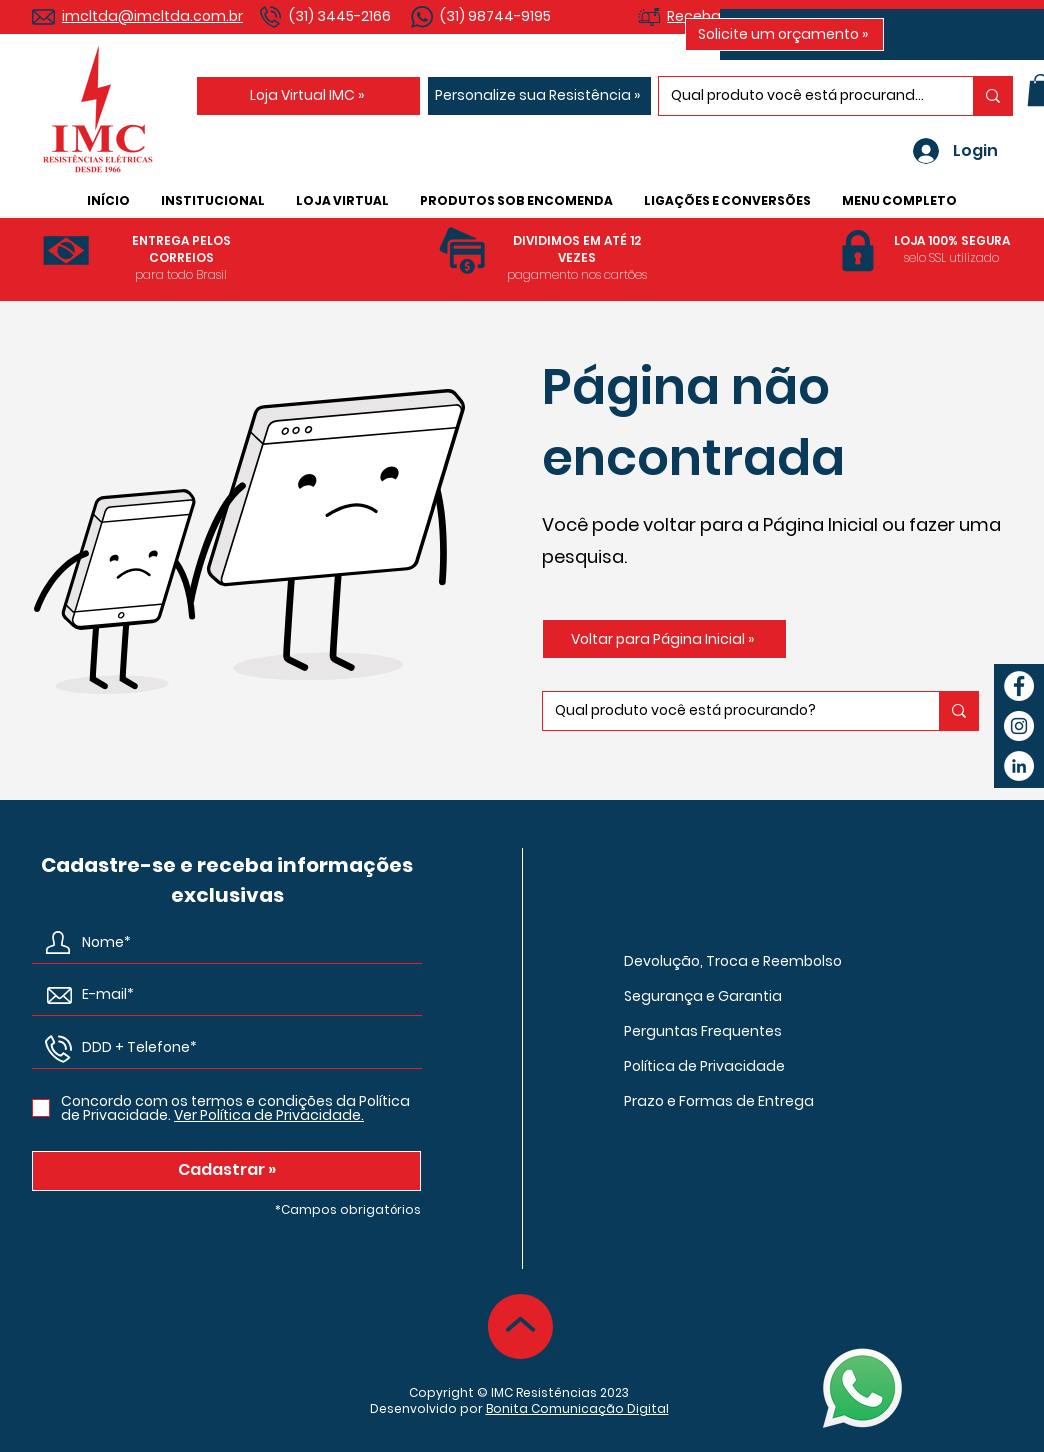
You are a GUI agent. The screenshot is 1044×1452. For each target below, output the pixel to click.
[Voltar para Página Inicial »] (664, 639)
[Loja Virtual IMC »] (308, 96)
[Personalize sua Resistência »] (539, 96)
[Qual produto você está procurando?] (801, 96)
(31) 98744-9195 (495, 16)
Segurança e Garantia (703, 996)
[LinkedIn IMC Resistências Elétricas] (1019, 766)
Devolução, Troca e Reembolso (733, 961)
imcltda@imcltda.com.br (152, 16)
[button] (212, 200)
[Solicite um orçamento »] (784, 34)
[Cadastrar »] (226, 1171)
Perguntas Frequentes (703, 1031)
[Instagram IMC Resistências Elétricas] (1019, 726)
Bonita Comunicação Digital (577, 1408)
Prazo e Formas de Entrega (719, 1101)
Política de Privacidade (704, 1066)
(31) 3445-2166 (340, 16)
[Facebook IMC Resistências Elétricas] (1019, 686)
